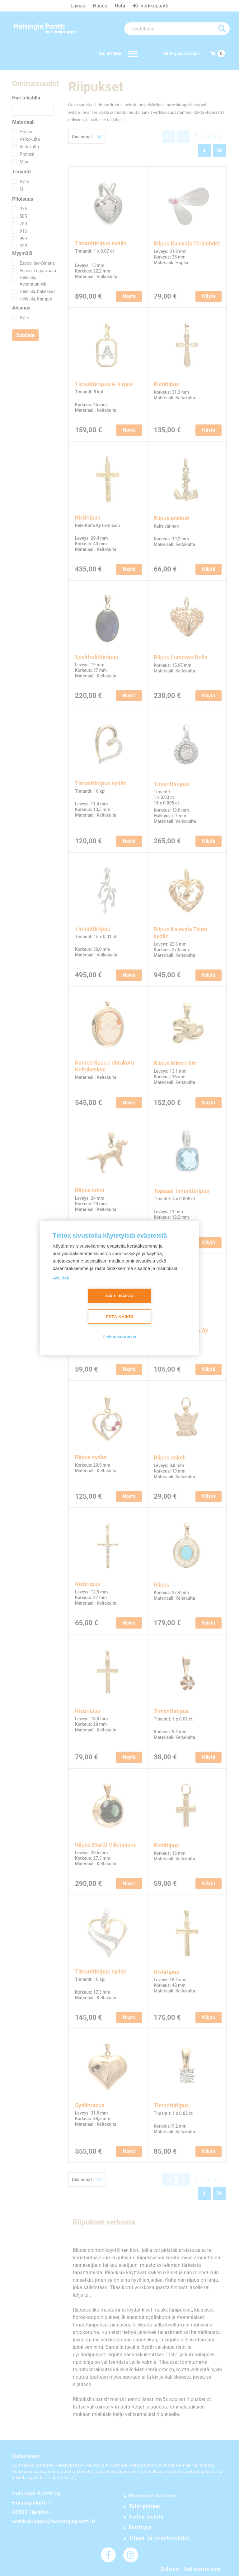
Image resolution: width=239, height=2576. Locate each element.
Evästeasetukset (120, 1337)
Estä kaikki (119, 1316)
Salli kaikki (119, 1296)
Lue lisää (61, 1277)
